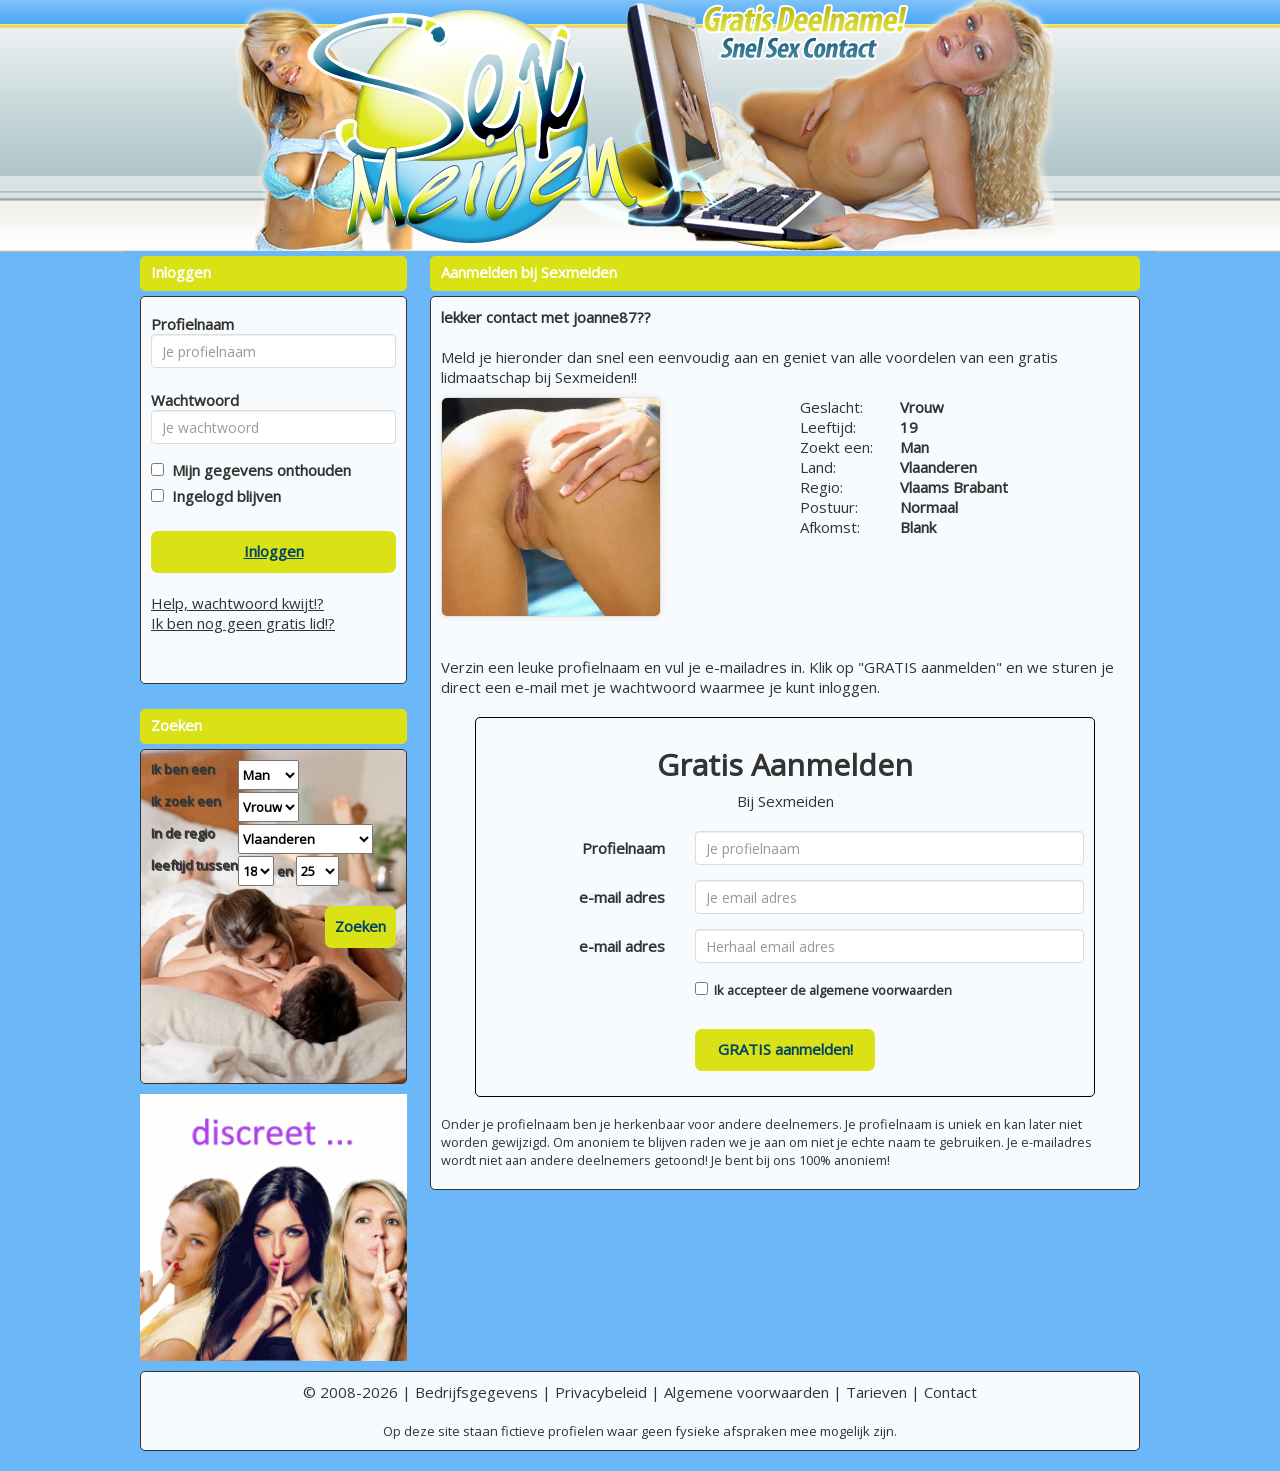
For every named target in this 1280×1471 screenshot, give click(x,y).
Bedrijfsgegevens (476, 1392)
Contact (950, 1392)
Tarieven (876, 1392)
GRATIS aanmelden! (785, 1049)
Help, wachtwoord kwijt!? (237, 603)
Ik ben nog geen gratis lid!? (243, 623)
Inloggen (274, 551)
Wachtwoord (189, 400)
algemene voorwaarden (880, 990)
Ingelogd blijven (222, 496)
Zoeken (360, 926)
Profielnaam (623, 848)
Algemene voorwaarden (746, 1392)
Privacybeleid (601, 1392)
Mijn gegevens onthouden (257, 470)
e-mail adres (622, 897)
